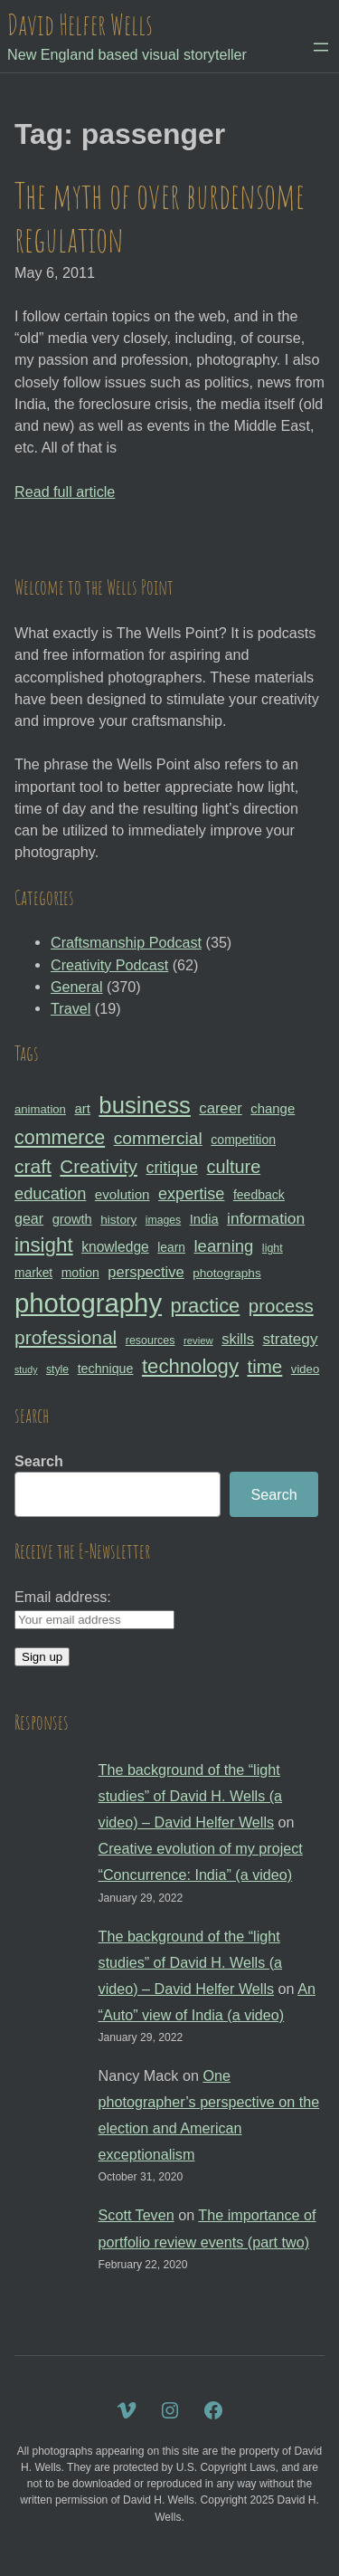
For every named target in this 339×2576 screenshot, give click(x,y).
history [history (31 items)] (118, 1219)
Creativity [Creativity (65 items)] (98, 1166)
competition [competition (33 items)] (243, 1139)
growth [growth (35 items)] (72, 1219)
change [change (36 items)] (272, 1108)
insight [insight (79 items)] (43, 1245)
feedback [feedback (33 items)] (259, 1195)
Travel (70, 1008)
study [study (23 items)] (25, 1369)
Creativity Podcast (109, 965)
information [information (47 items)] (266, 1218)
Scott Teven (136, 2215)
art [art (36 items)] (81, 1108)
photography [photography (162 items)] (88, 1303)
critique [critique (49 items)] (172, 1168)
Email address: (62, 1597)
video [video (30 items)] (305, 1369)
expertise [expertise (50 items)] (191, 1194)
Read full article (64, 491)
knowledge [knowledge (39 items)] (115, 1247)
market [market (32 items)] (33, 1272)
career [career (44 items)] (220, 1108)
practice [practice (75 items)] (205, 1305)
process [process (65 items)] (281, 1305)
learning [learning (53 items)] (223, 1245)
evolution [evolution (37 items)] (122, 1194)
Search (38, 1461)
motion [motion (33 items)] (80, 1272)
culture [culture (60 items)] (234, 1167)
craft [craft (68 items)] (33, 1166)
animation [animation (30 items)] (40, 1109)
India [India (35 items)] (204, 1219)
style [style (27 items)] (57, 1369)
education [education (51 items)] (50, 1193)
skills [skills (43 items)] (237, 1339)
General (76, 986)
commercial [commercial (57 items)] (158, 1138)
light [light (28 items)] (272, 1248)
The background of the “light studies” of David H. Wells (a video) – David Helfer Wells (191, 1795)
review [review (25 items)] (198, 1340)
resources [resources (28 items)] (150, 1340)
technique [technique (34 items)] (106, 1368)
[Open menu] (321, 47)
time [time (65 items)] (264, 1366)
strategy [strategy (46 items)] (289, 1339)
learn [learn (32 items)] (171, 1247)
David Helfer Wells (80, 24)
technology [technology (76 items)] (190, 1366)
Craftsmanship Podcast (126, 942)
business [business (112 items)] (145, 1105)
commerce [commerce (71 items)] (59, 1138)
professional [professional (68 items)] (65, 1337)
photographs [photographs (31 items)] (227, 1273)
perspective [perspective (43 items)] (146, 1272)
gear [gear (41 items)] (28, 1218)
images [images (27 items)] (163, 1220)
